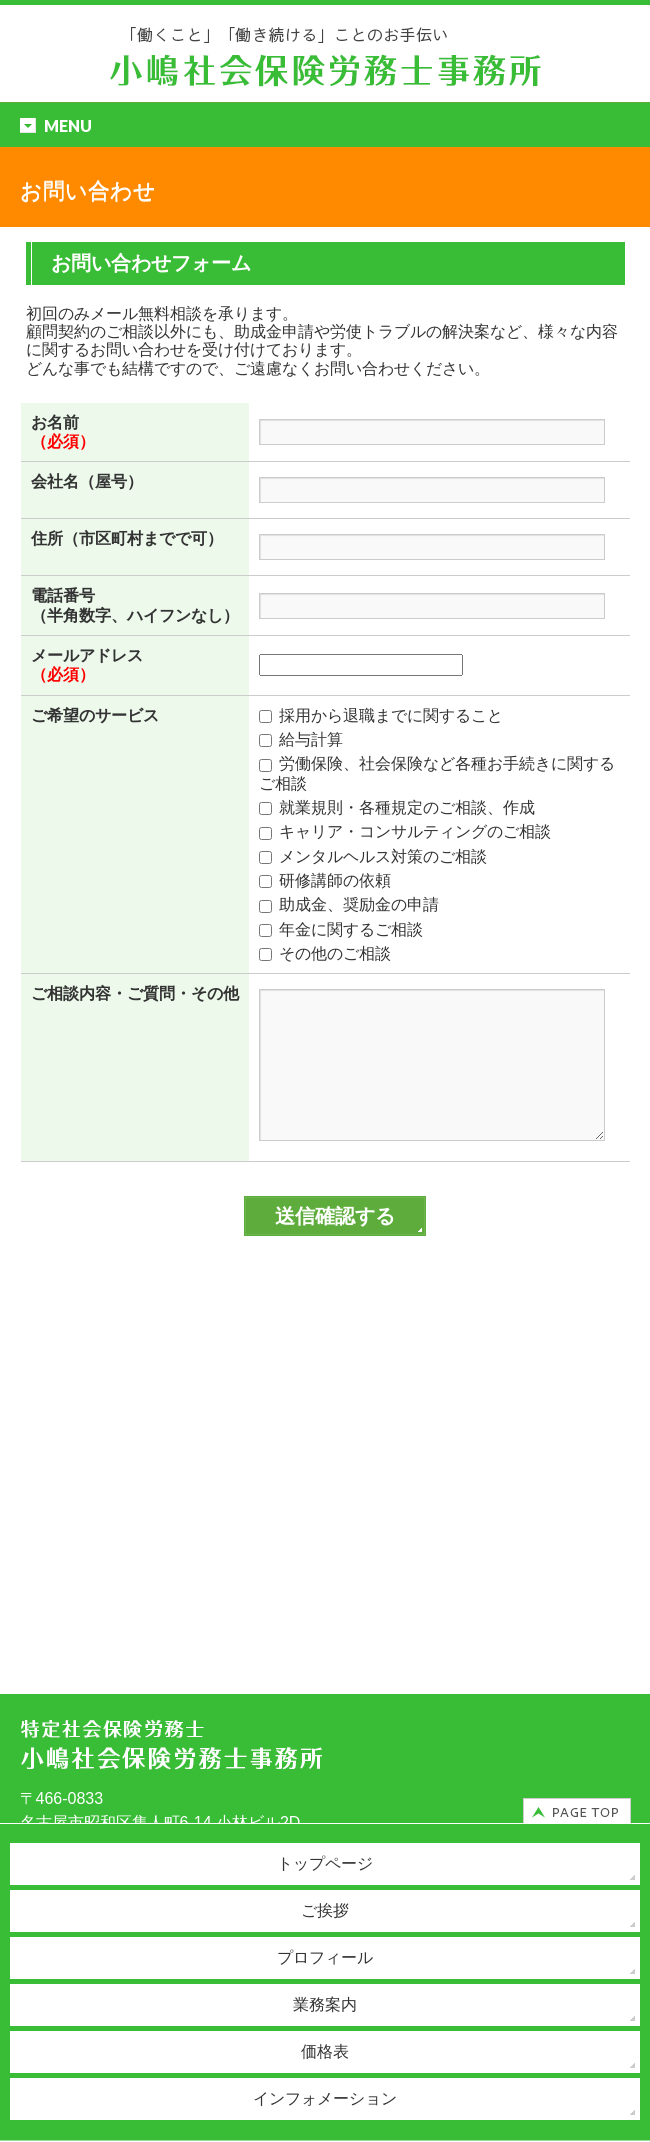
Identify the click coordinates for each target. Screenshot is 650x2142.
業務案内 (325, 2004)
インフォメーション (325, 2098)
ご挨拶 (325, 1910)
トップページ (325, 1863)
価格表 (325, 2051)
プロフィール (325, 1957)
